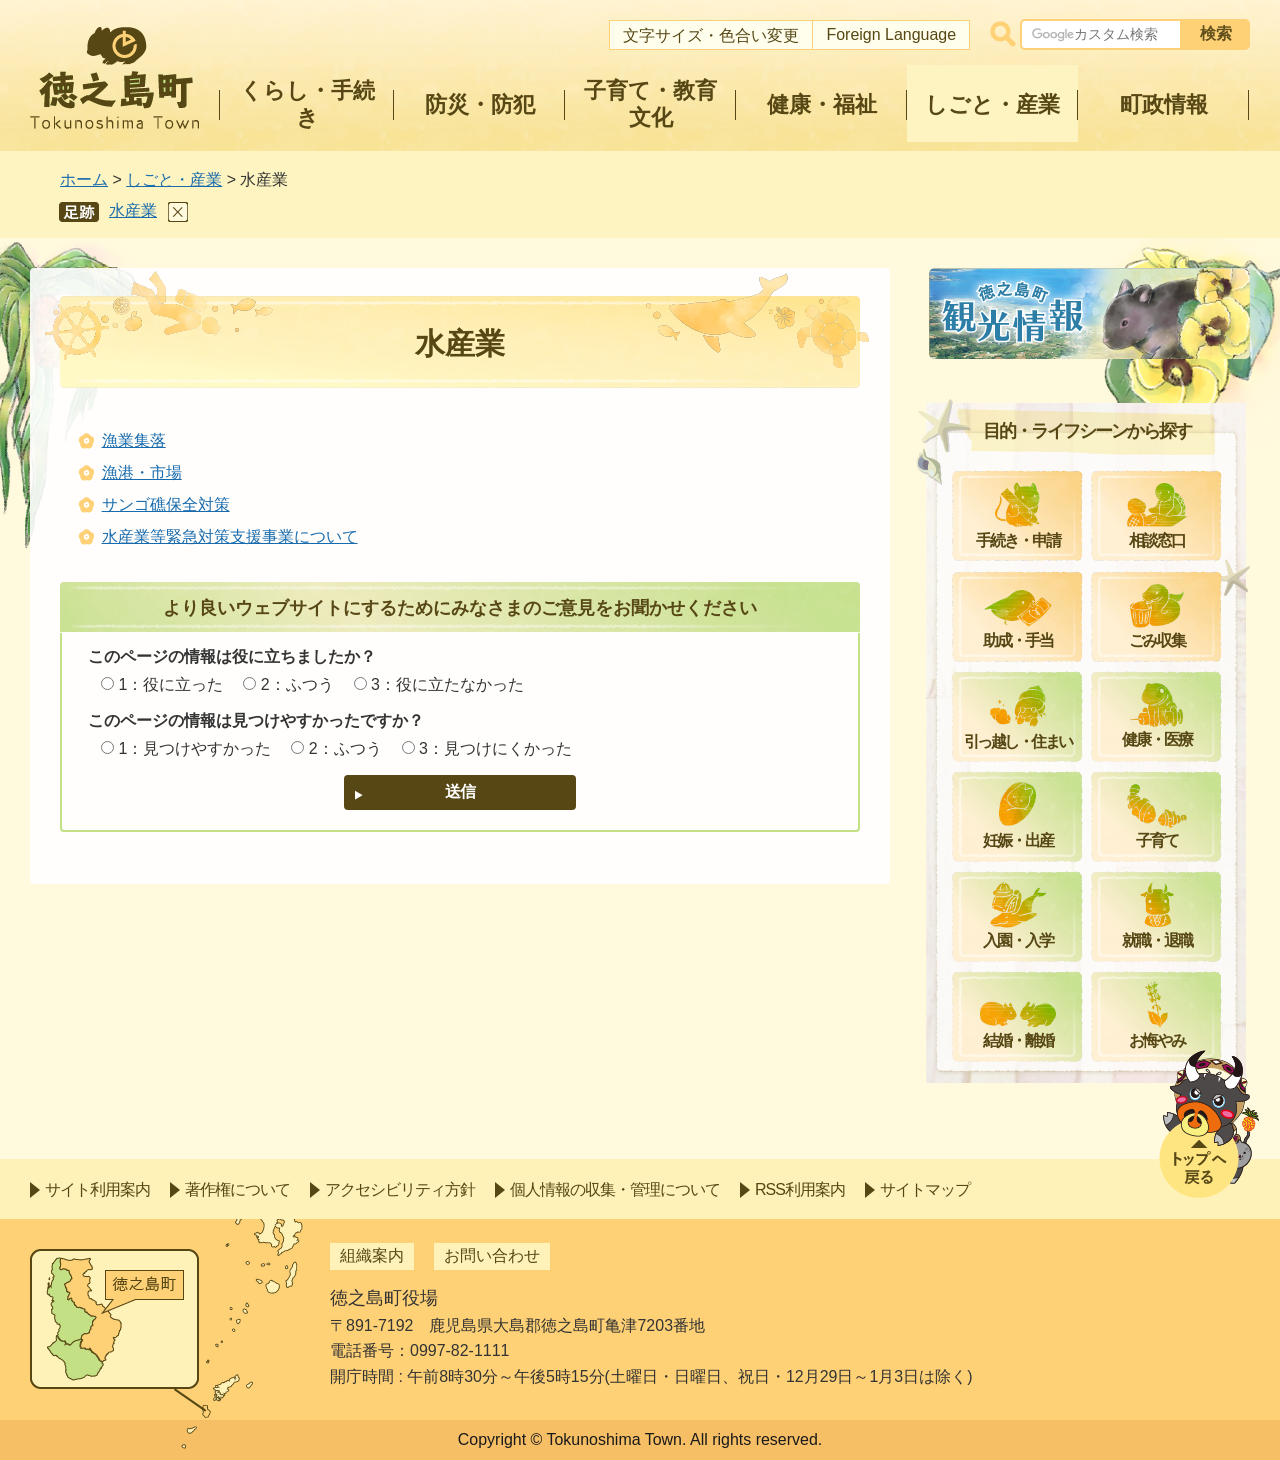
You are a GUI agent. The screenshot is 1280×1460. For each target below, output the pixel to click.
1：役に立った (170, 684)
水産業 (133, 210)
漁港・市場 (142, 472)
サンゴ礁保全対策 (166, 504)
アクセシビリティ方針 (400, 1189)
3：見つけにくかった (495, 748)
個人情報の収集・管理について (615, 1189)
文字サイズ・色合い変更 (711, 35)
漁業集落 (134, 440)
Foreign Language (891, 34)
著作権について (237, 1189)
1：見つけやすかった (194, 748)
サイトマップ (925, 1189)
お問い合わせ (492, 1255)
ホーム (84, 179)
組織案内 (372, 1255)
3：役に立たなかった (447, 684)
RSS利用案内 (800, 1189)
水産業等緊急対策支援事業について (230, 536)
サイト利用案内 (97, 1189)
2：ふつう (297, 684)
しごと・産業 (174, 179)
